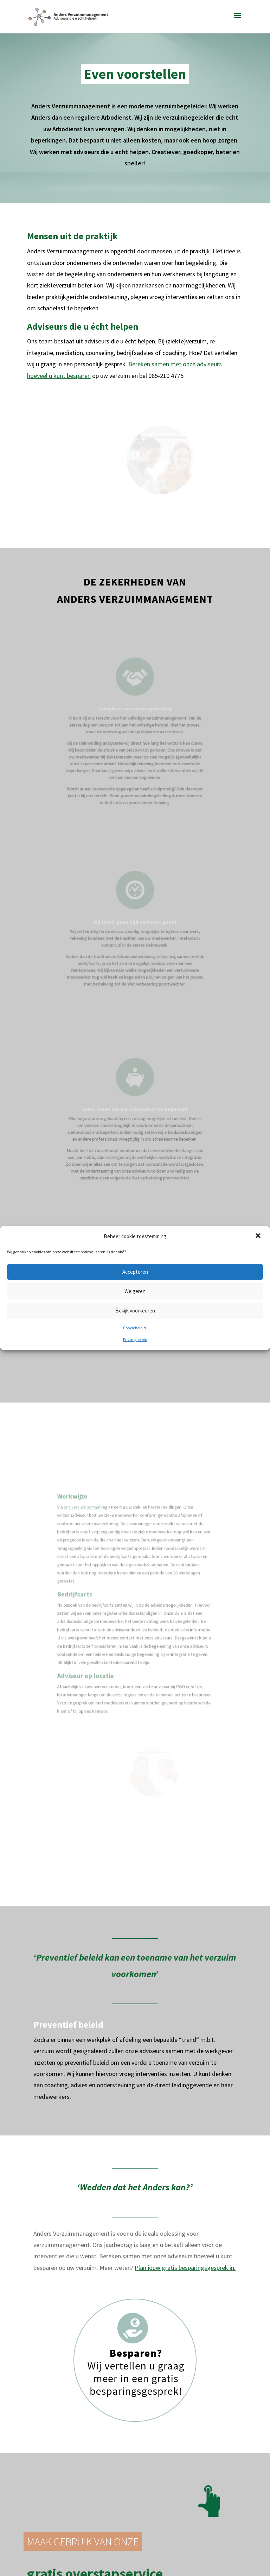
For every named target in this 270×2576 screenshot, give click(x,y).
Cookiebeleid (134, 1327)
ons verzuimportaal (97, 1521)
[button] (259, 1236)
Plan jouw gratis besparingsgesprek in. (185, 2147)
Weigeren (135, 1291)
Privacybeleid (135, 1339)
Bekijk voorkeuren (135, 1310)
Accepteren (135, 1271)
